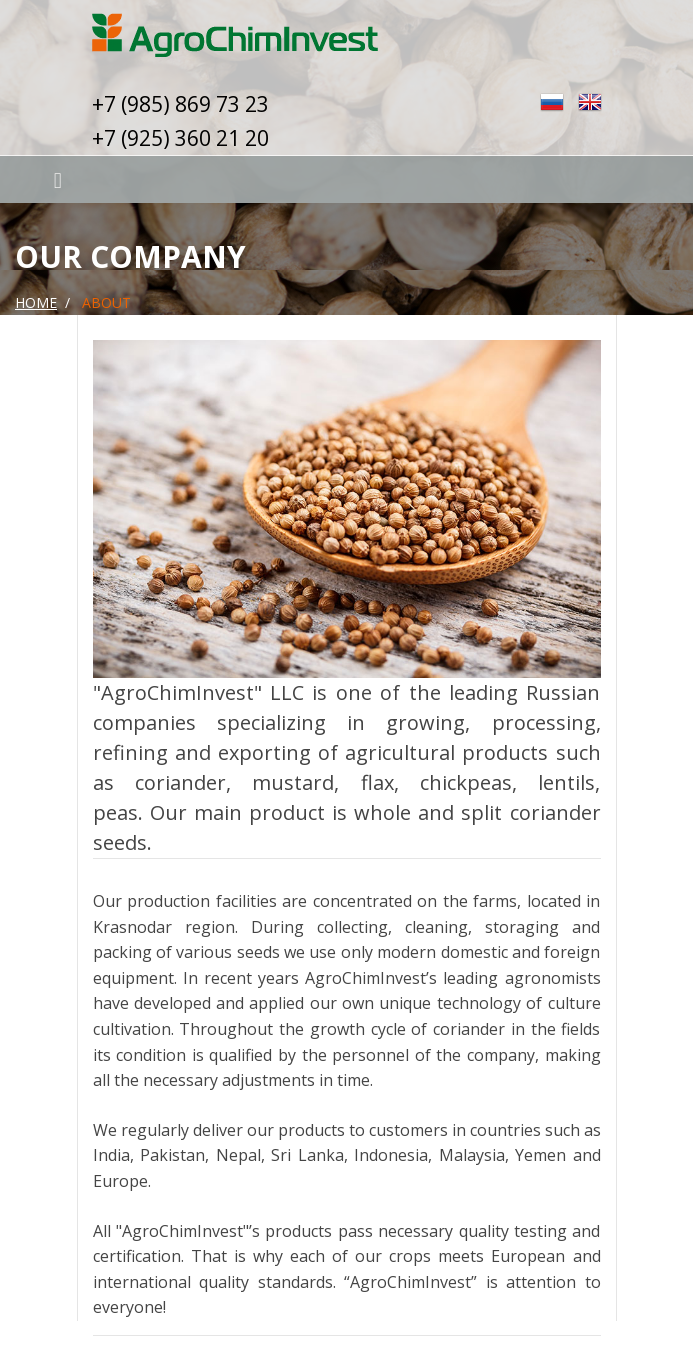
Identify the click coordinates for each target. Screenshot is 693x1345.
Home (36, 302)
